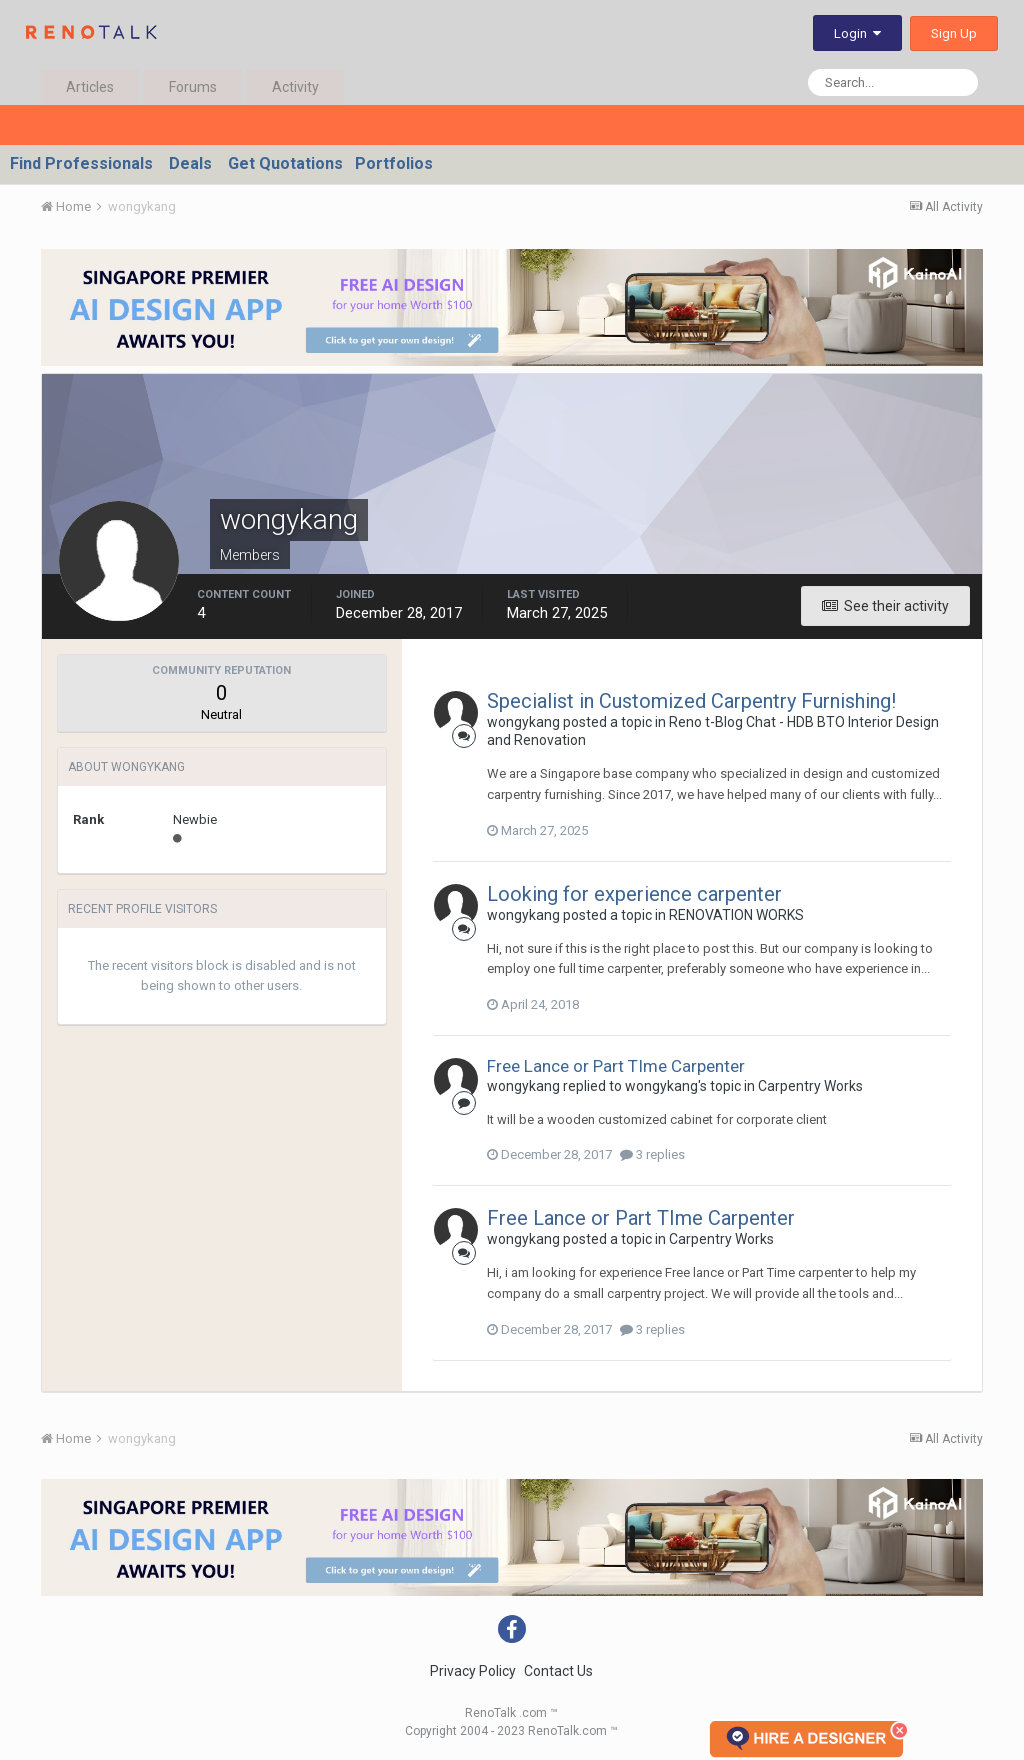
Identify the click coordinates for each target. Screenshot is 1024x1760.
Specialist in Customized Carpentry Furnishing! (691, 701)
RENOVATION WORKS (736, 915)
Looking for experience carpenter (634, 894)
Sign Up (954, 33)
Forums (193, 87)
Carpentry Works (810, 1086)
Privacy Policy (473, 1671)
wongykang (523, 722)
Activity (295, 87)
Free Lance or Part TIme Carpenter (616, 1066)
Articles (90, 87)
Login (857, 33)
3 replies (652, 1154)
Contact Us (558, 1671)
